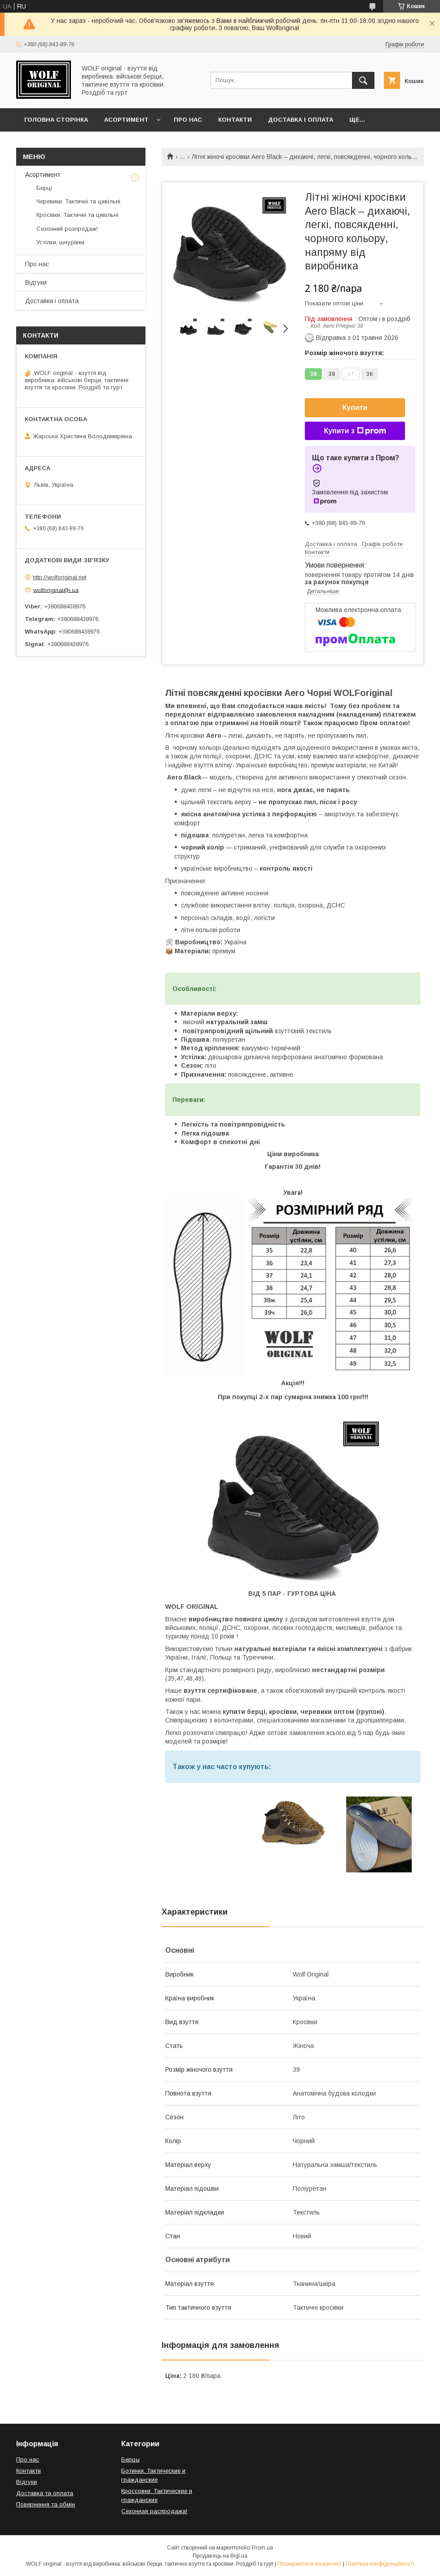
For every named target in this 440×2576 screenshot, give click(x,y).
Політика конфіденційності (380, 2564)
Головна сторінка (56, 119)
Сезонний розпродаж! (67, 228)
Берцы (130, 2459)
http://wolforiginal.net (59, 577)
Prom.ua (262, 2548)
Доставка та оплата (44, 2493)
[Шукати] (363, 80)
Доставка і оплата (300, 119)
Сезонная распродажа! (154, 2511)
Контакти (235, 119)
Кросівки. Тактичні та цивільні (77, 214)
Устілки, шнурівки (60, 242)
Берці (44, 188)
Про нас (188, 119)
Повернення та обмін (45, 2504)
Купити (355, 407)
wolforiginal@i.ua (56, 589)
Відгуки (36, 282)
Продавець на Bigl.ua (220, 2556)
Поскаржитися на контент (309, 2564)
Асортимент (126, 119)
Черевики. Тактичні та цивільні (78, 201)
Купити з (355, 431)
